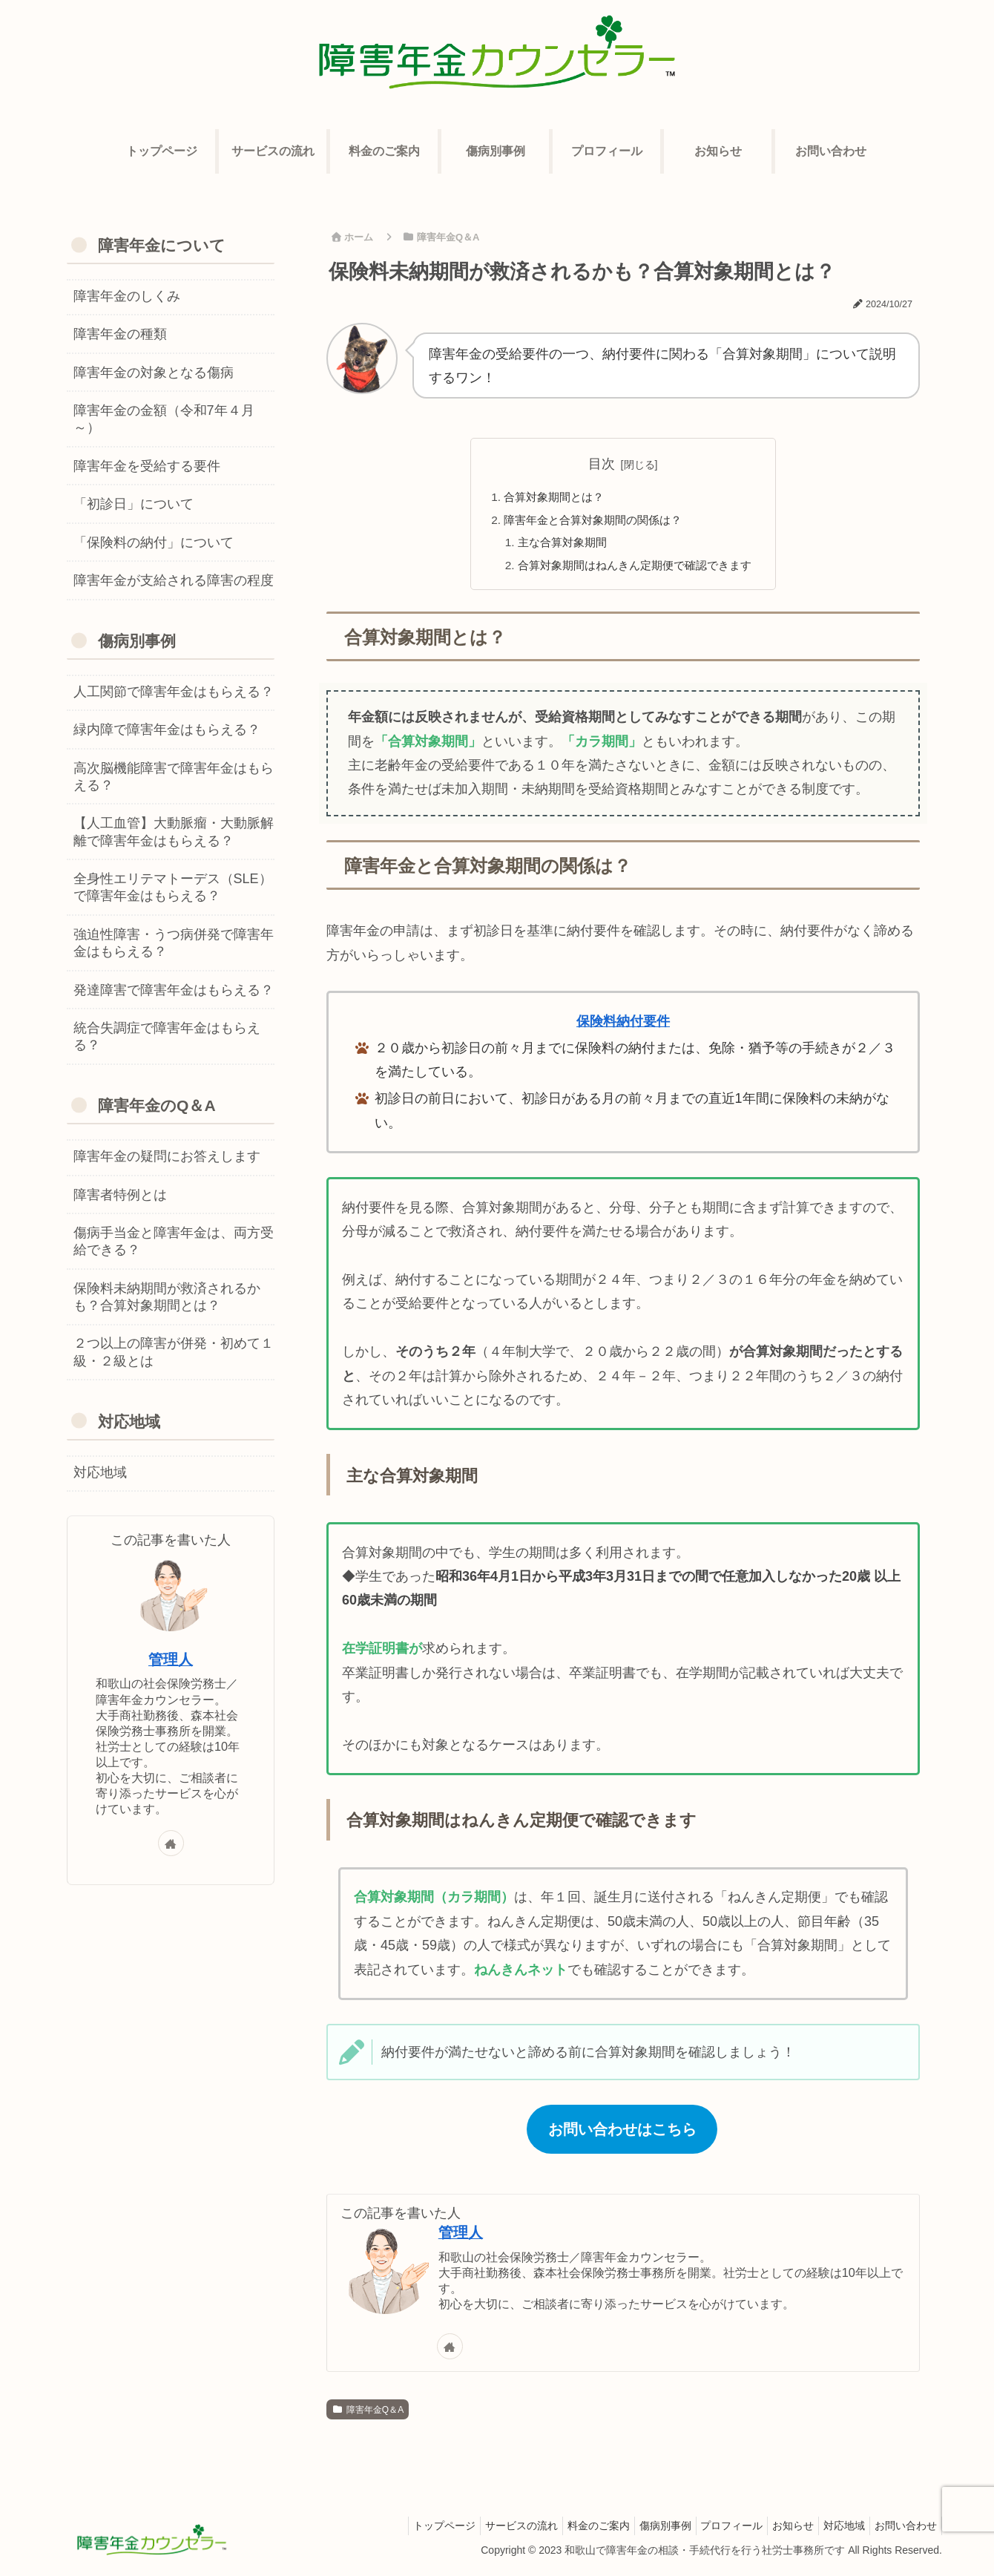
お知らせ (778, 2530)
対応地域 (835, 2530)
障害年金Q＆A (368, 2414)
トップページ (399, 2530)
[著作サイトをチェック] (450, 2351)
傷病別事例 (638, 2530)
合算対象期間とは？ (549, 497)
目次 (601, 463)
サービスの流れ (482, 2530)
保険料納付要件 (623, 1025)
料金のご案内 (565, 2530)
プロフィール (710, 2530)
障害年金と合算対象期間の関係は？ (591, 521)
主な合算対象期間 (557, 545)
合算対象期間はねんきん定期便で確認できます (635, 569)
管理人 (460, 2237)
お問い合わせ (903, 2530)
